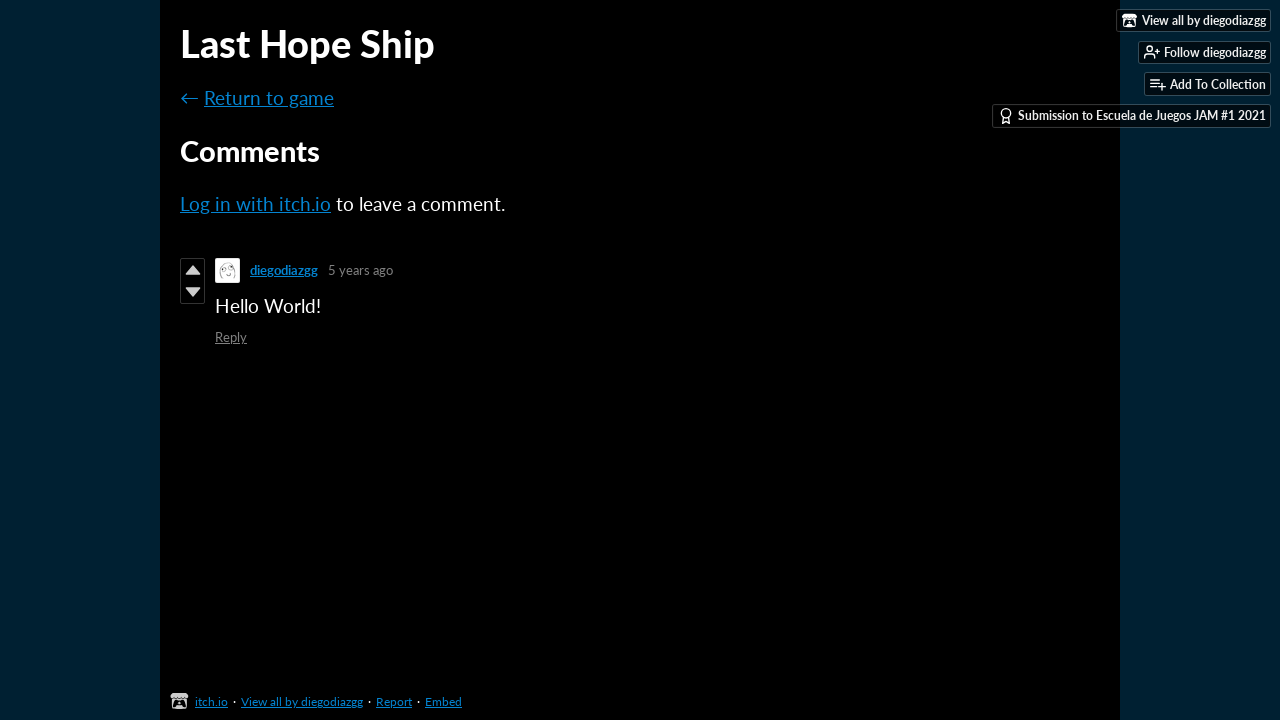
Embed (443, 701)
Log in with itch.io (255, 203)
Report (394, 701)
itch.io (211, 701)
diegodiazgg (284, 270)
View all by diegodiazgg (302, 701)
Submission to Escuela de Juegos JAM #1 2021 (1132, 116)
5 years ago (360, 270)
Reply (231, 337)
